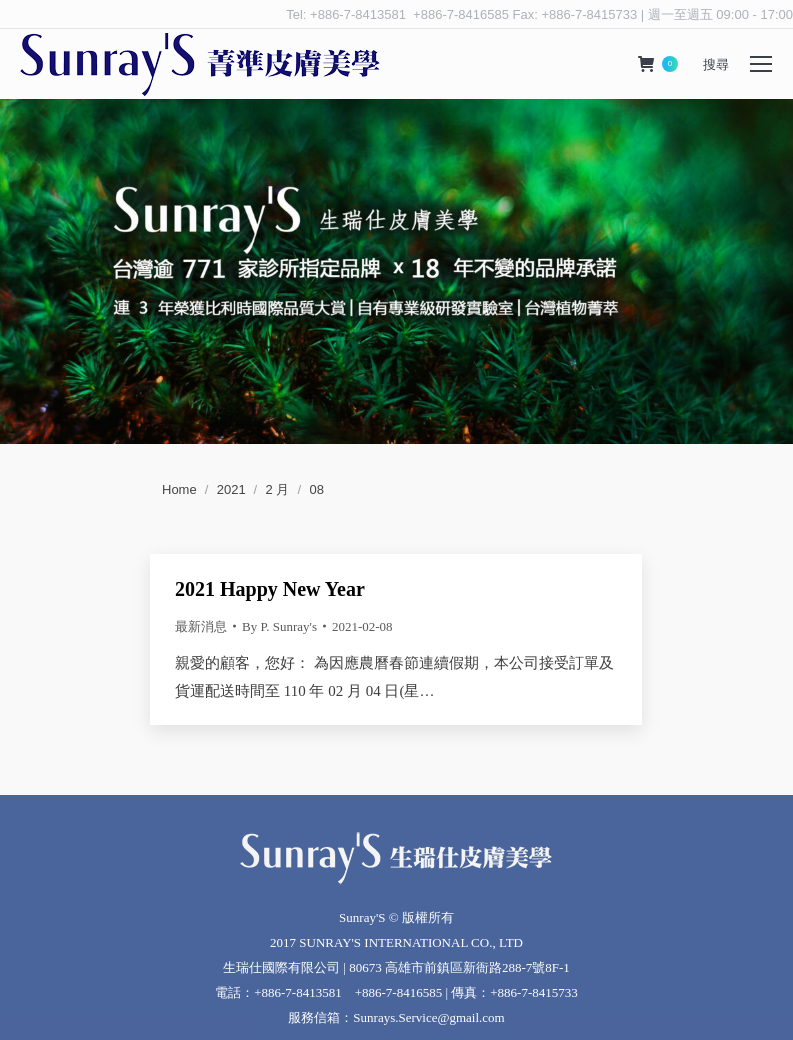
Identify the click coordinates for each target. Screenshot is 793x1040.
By (279, 626)
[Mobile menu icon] (761, 64)
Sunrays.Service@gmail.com (428, 1017)
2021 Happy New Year (270, 589)
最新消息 (201, 626)
